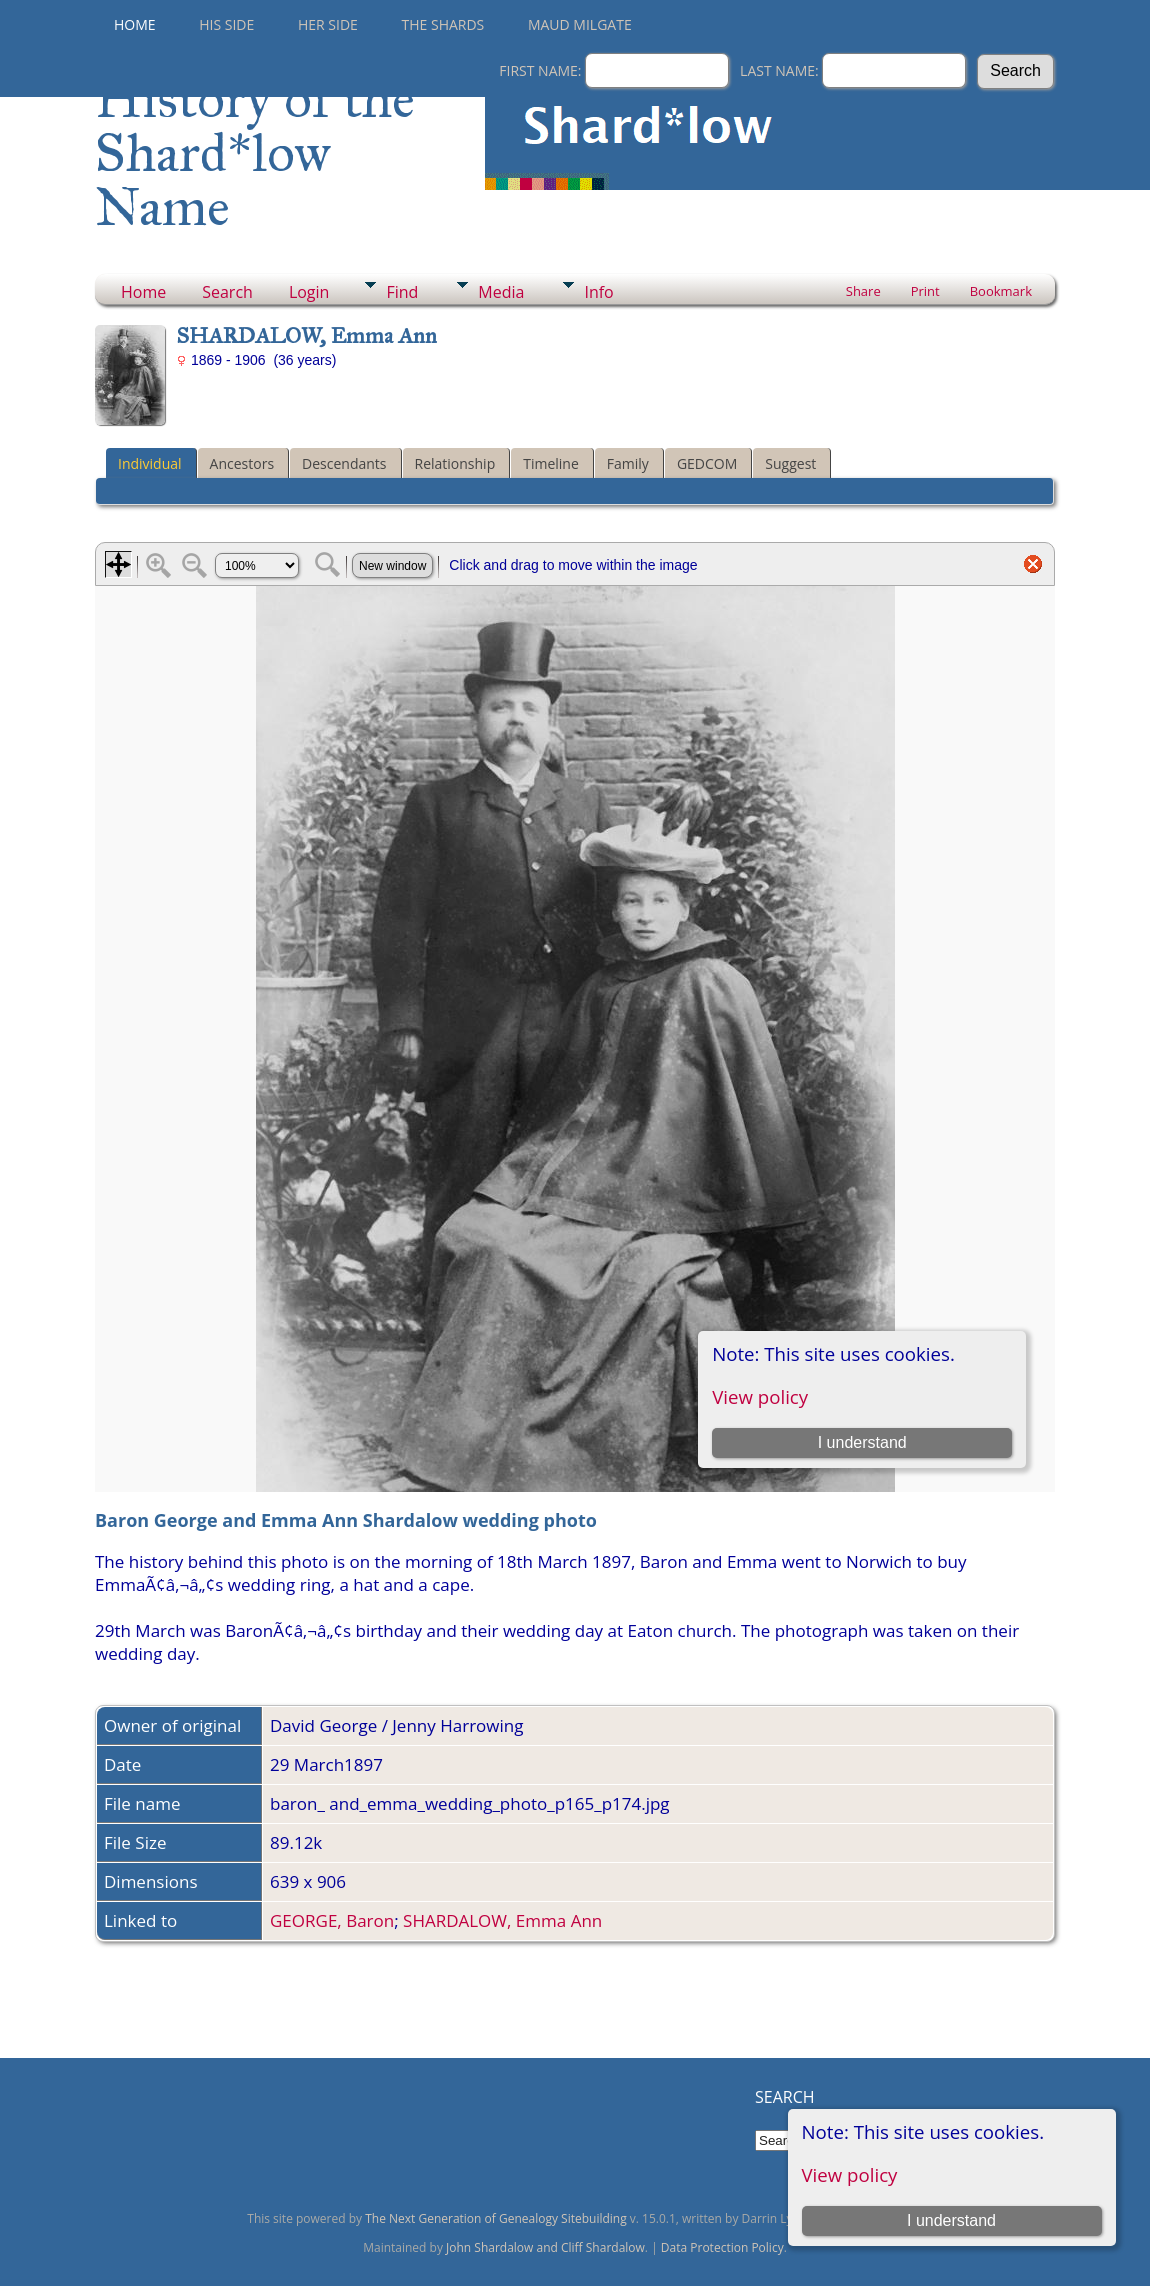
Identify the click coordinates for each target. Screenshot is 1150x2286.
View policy (850, 2174)
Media (501, 292)
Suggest (790, 463)
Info (598, 292)
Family (628, 463)
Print (925, 291)
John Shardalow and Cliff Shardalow (545, 2247)
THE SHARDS (443, 24)
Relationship (455, 463)
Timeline (551, 463)
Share (863, 291)
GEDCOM (707, 463)
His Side (226, 24)
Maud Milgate (580, 24)
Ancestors (242, 463)
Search (227, 292)
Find (402, 292)
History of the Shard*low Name (255, 153)
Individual (150, 463)
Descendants (344, 463)
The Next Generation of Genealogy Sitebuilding (496, 2218)
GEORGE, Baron (332, 1920)
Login (309, 292)
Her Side (328, 24)
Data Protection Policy (722, 2247)
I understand (951, 2220)
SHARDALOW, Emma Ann (502, 1920)
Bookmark (1001, 291)
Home (135, 24)
